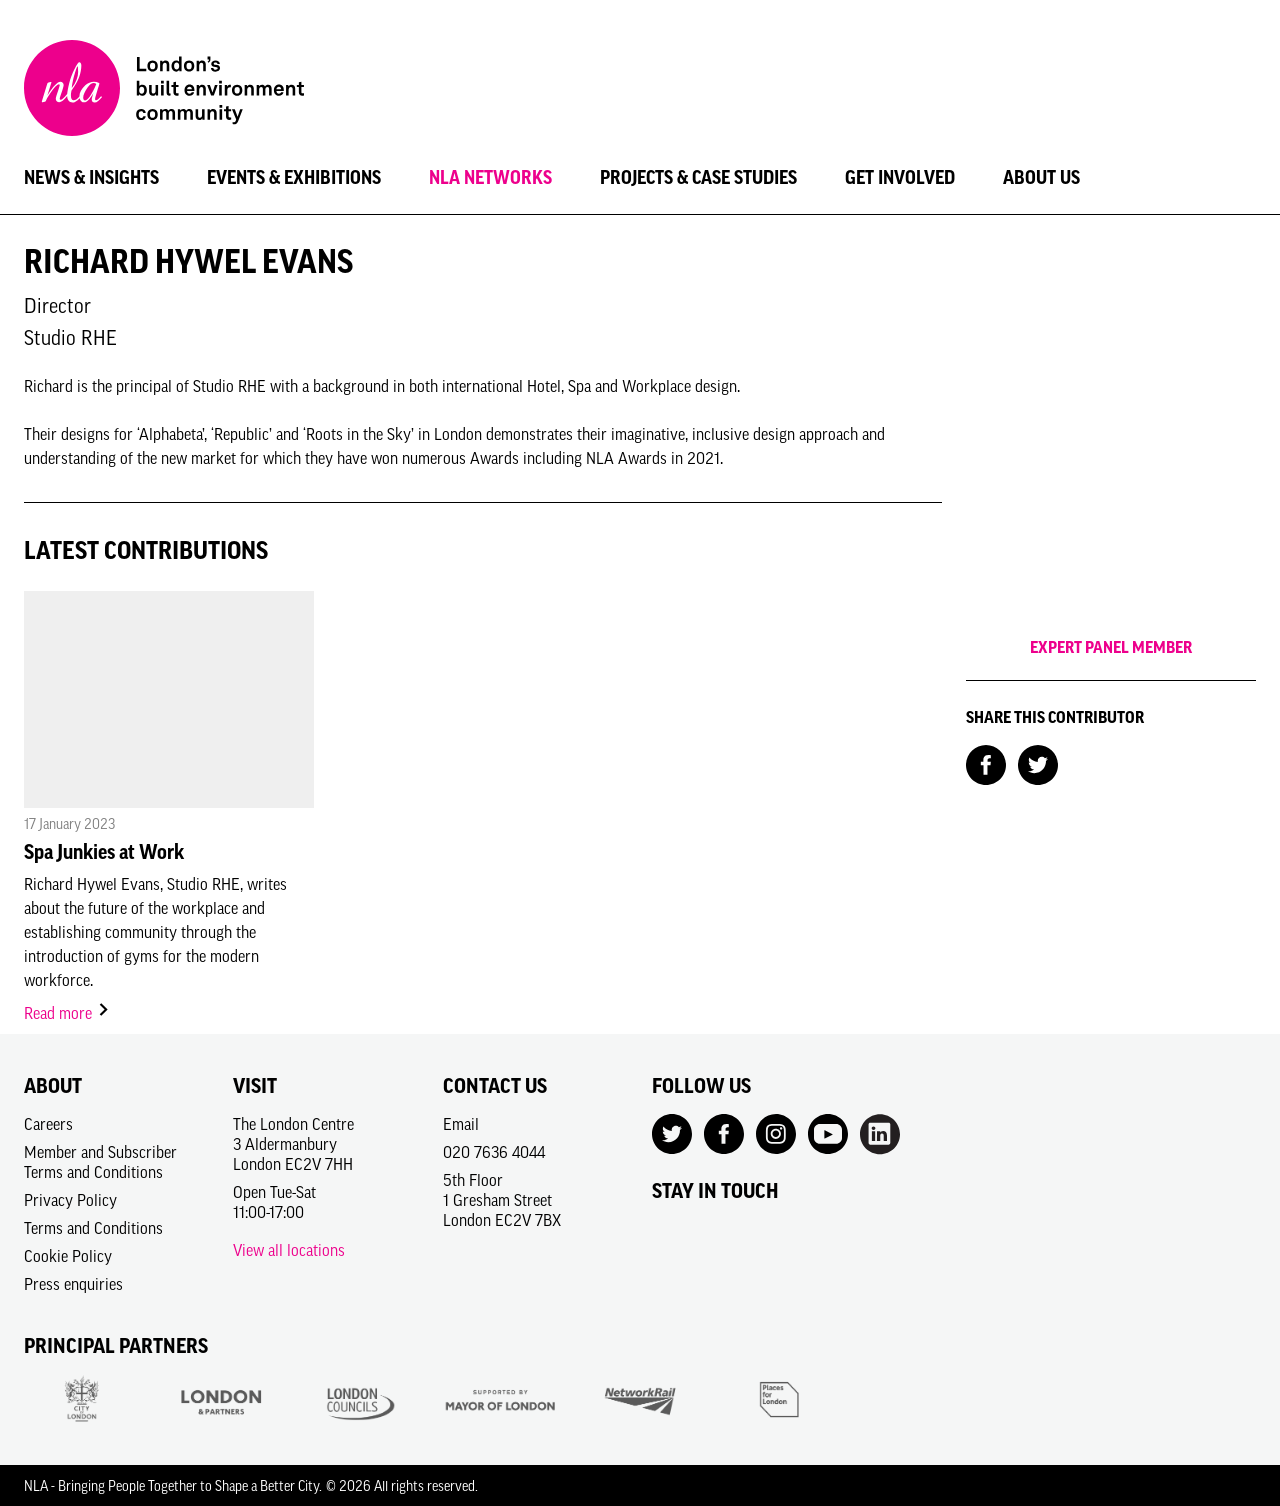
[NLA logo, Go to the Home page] (164, 91)
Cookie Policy (68, 1256)
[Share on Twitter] (1038, 763)
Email (461, 1124)
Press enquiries (73, 1284)
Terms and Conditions (93, 1228)
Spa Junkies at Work (104, 852)
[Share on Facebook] (986, 763)
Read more (67, 1013)
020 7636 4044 (494, 1152)
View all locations (289, 1250)
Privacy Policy (70, 1200)
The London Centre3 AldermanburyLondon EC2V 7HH (293, 1144)
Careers (48, 1124)
